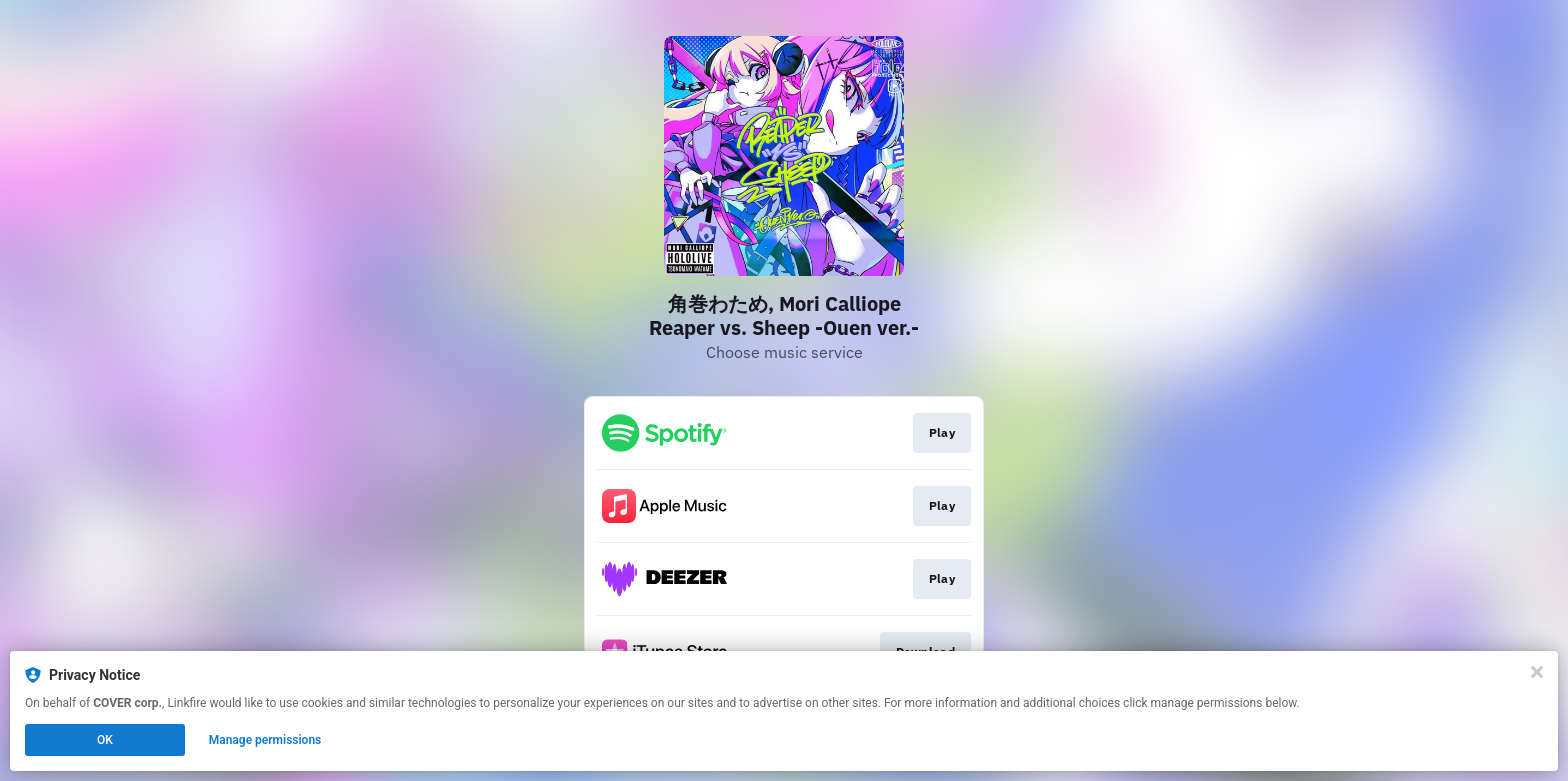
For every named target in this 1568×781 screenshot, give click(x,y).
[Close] (1537, 672)
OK (105, 740)
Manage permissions (265, 740)
